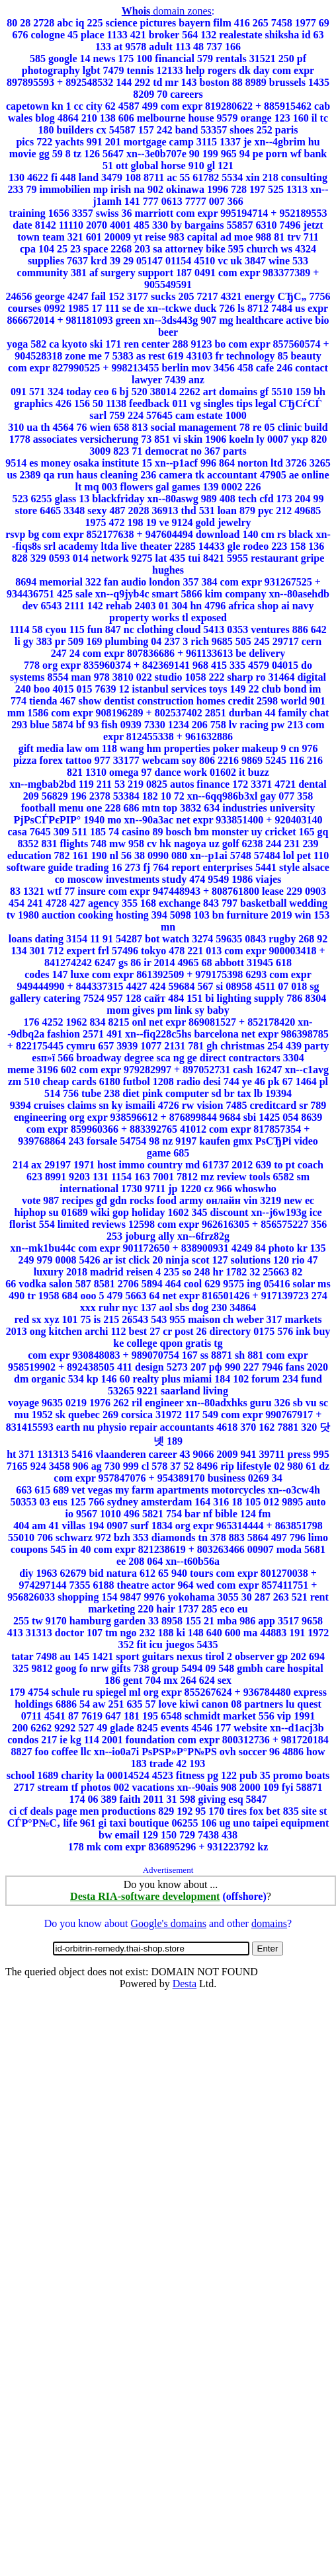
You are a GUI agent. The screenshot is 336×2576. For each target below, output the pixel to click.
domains (269, 1923)
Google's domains (168, 1923)
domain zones (167, 11)
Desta (184, 1983)
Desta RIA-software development (145, 1896)
